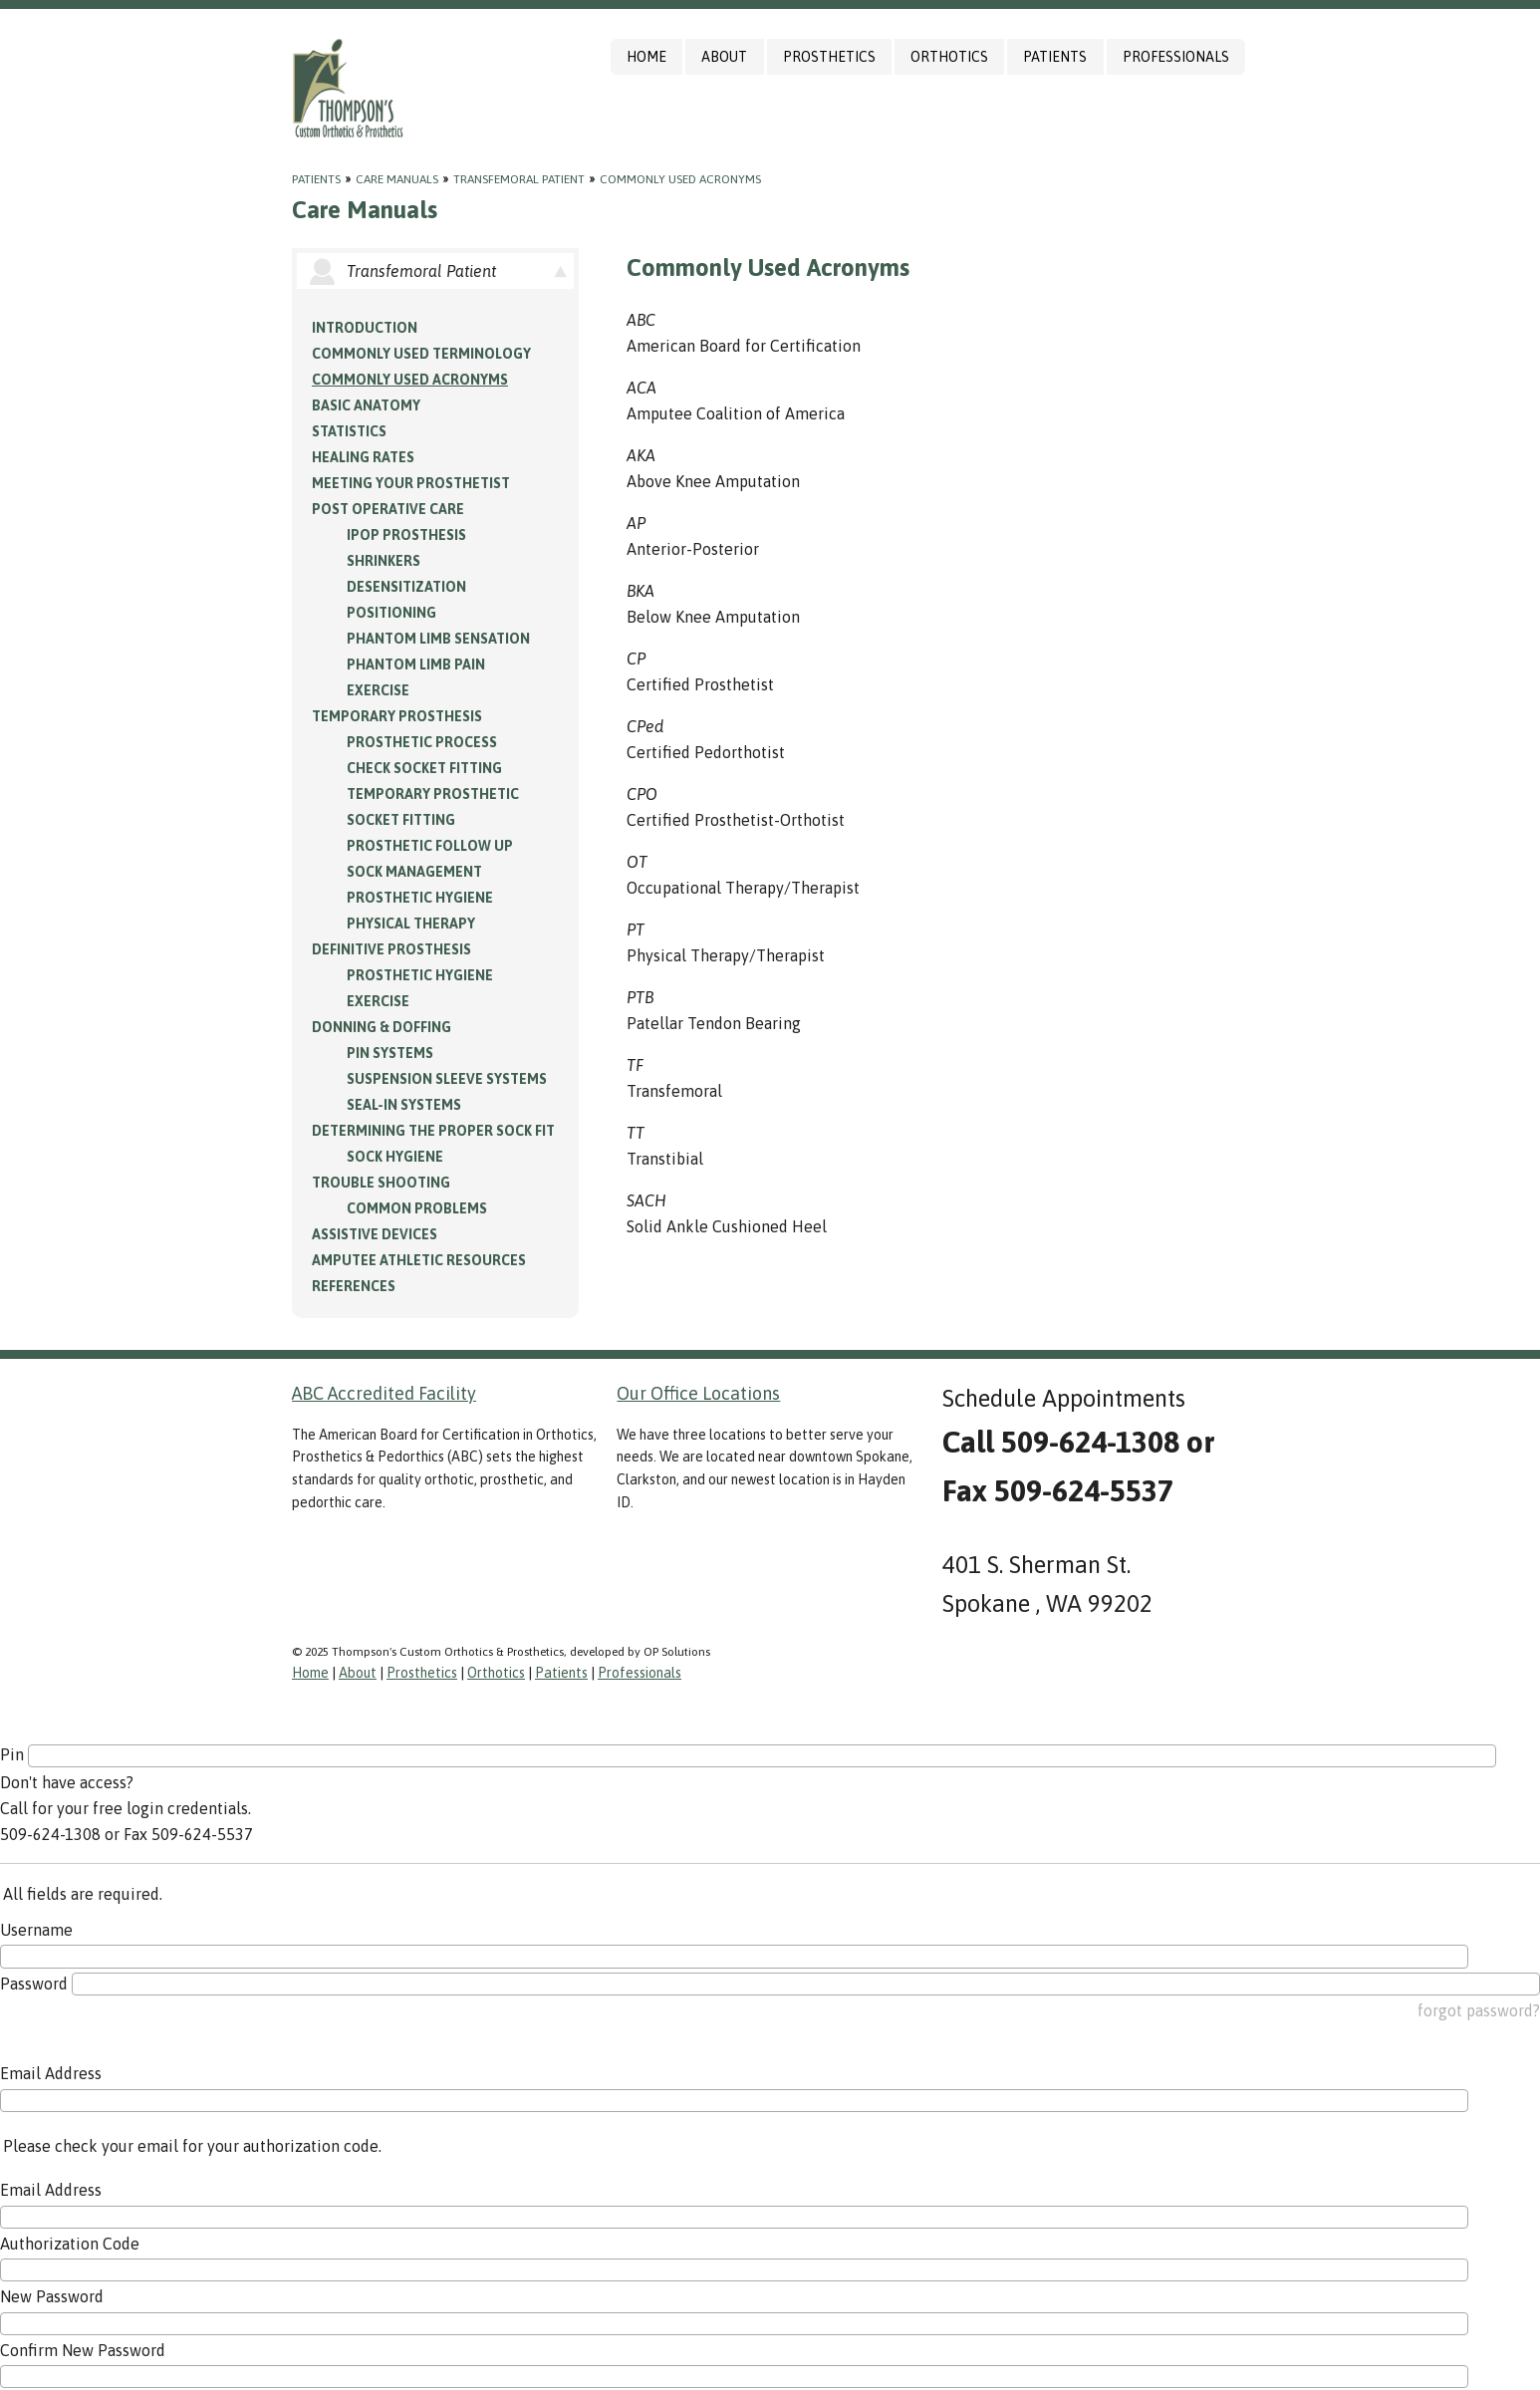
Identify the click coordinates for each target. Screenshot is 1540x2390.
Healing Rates (363, 457)
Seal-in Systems (404, 1105)
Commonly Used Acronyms (680, 179)
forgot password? (1478, 2010)
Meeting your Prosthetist (411, 483)
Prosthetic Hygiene (420, 898)
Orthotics (949, 57)
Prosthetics (829, 57)
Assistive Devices (374, 1234)
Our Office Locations (698, 1393)
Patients (1055, 57)
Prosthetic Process (422, 742)
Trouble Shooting (381, 1183)
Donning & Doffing (381, 1027)
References (353, 1286)
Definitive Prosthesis (391, 949)
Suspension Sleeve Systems (447, 1079)
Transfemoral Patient (519, 179)
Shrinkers (383, 561)
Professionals (1176, 57)
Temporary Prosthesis (397, 716)
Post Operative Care (388, 509)
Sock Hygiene (395, 1157)
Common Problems (417, 1208)
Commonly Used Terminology (421, 354)
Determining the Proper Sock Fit (433, 1131)
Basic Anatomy (366, 405)
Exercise (378, 690)
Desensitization (406, 587)
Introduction (364, 328)
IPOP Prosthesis (406, 535)
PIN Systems (390, 1053)
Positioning (391, 613)
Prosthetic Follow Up (430, 846)
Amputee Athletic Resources (419, 1260)
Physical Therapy (411, 923)
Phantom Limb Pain (416, 664)
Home (646, 57)
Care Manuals (397, 179)
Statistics (349, 431)
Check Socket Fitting (424, 768)
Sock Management (414, 872)
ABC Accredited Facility (384, 1393)
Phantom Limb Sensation (438, 639)
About (724, 57)
